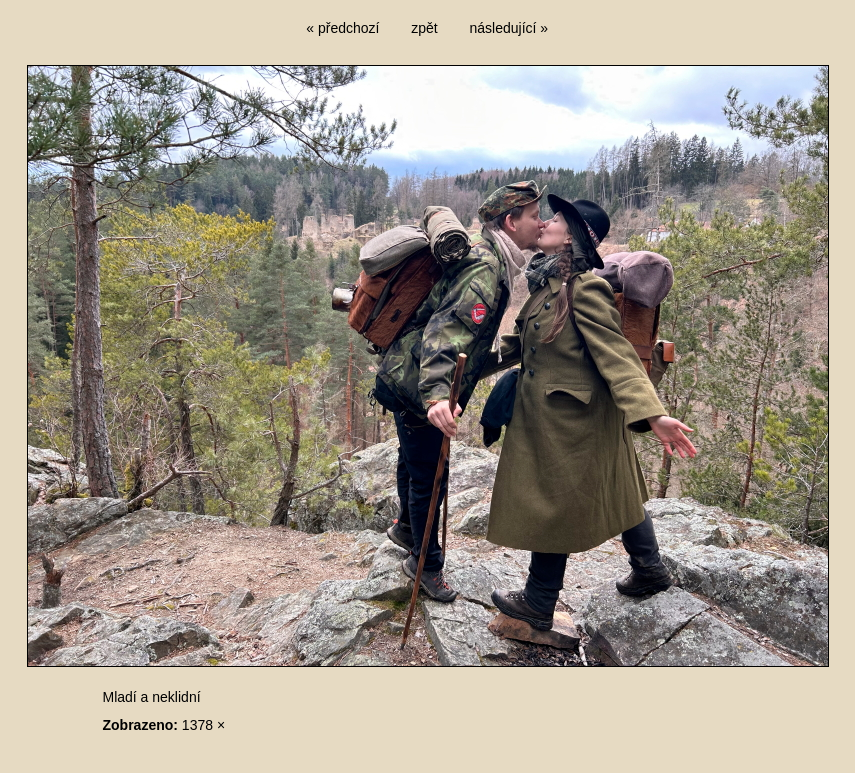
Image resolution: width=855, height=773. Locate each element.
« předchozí (342, 28)
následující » (509, 28)
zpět (424, 28)
